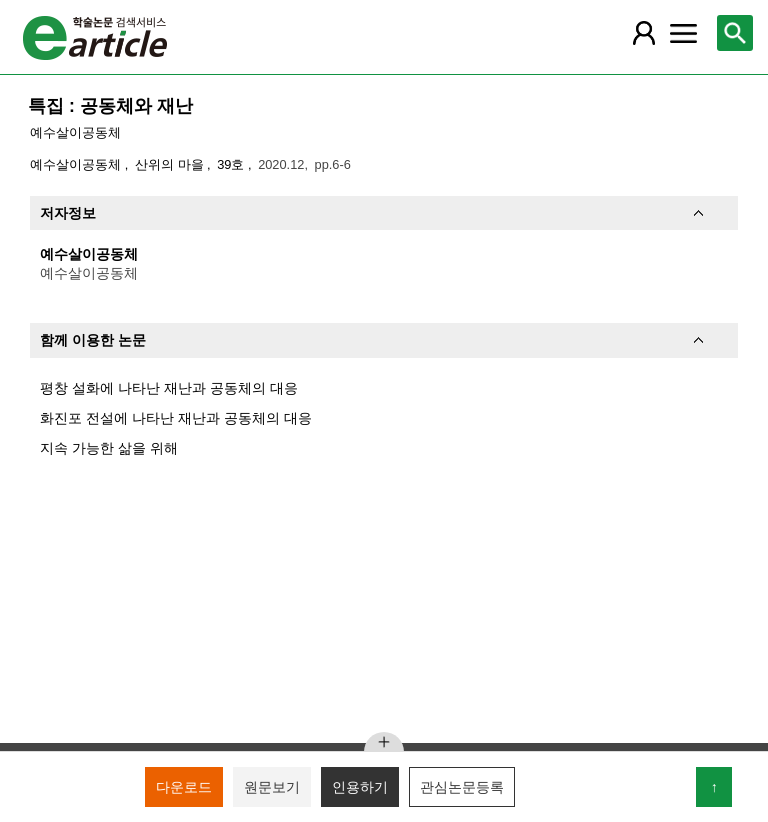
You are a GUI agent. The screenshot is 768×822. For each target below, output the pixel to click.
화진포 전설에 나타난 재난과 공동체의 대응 (176, 418)
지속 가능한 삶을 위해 (109, 448)
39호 (232, 164)
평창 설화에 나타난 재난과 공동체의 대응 (169, 388)
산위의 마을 (171, 164)
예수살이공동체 (75, 132)
